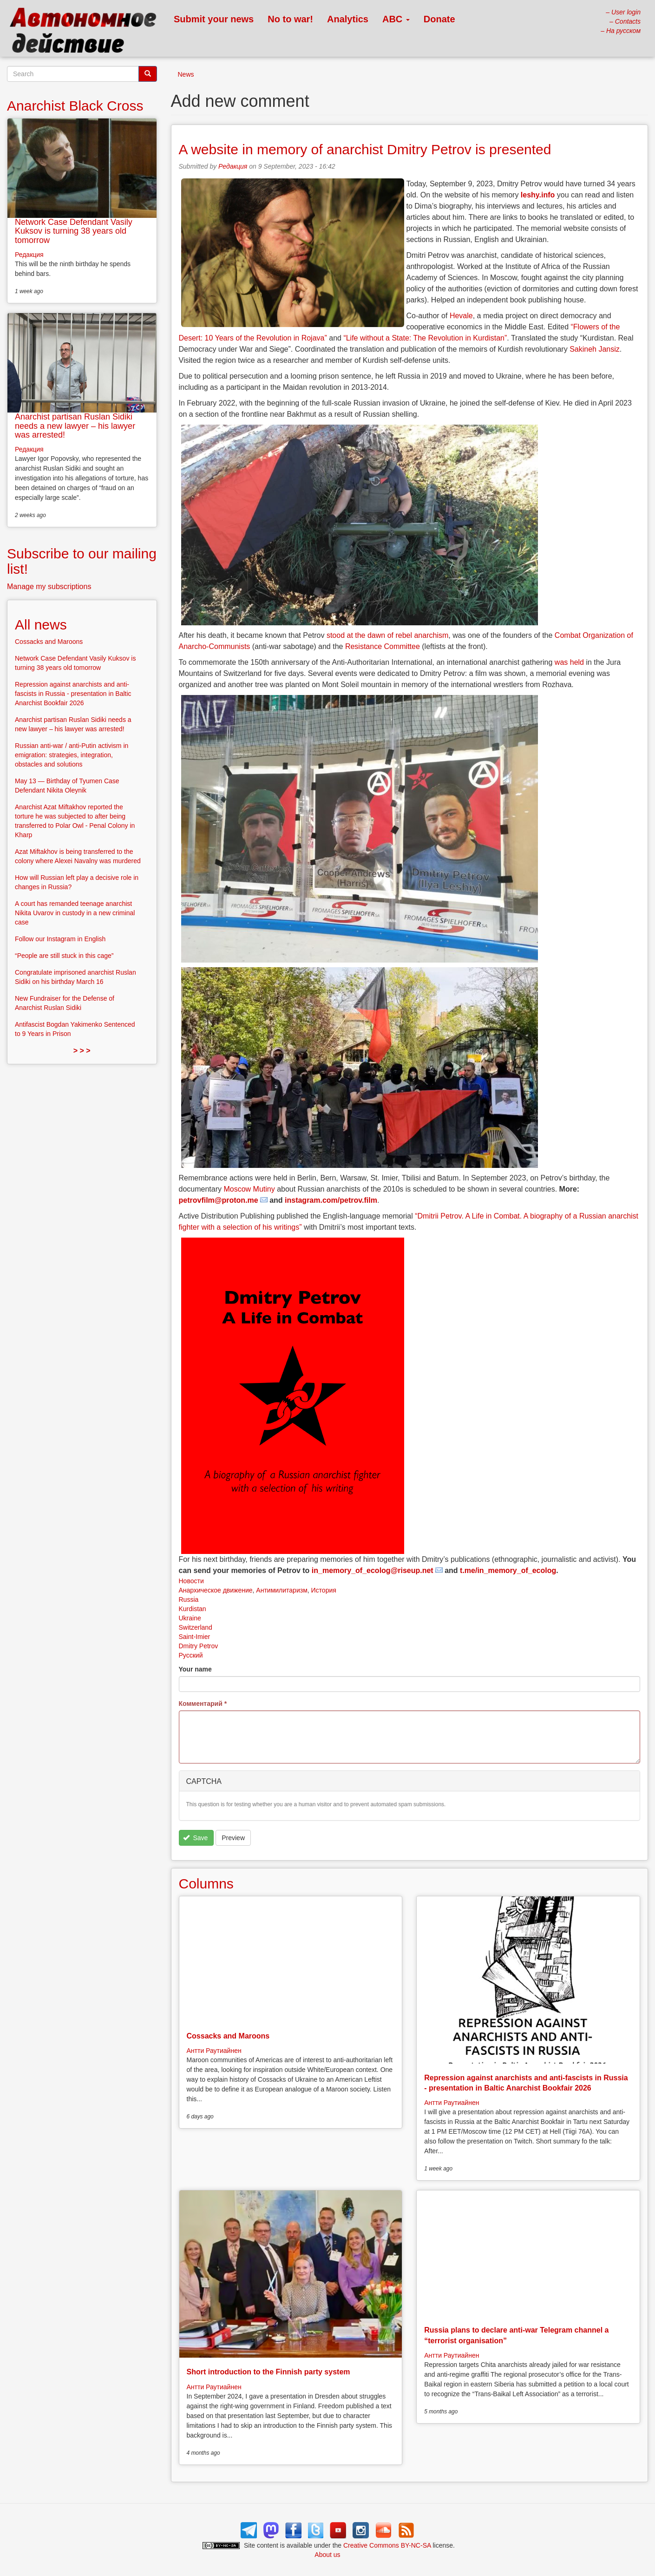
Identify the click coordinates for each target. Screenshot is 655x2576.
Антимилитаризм (281, 1590)
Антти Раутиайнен (214, 2050)
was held (569, 662)
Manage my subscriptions (49, 586)
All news (41, 624)
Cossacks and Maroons (228, 2036)
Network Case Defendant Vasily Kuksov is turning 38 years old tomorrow (73, 231)
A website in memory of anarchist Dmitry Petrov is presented (365, 149)
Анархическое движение (216, 1590)
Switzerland (195, 1627)
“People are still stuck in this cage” (64, 955)
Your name (195, 1669)
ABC (396, 19)
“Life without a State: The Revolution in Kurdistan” (425, 338)
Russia (189, 1599)
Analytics (347, 19)
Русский (191, 1655)
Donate (439, 19)
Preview (233, 1838)
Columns (206, 1883)
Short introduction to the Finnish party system (268, 2372)
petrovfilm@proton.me (218, 1200)
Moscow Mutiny (249, 1189)
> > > (82, 1051)
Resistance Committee (382, 646)
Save (195, 1838)
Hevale (461, 316)
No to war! (290, 19)
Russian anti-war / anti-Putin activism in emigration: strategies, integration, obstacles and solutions (71, 755)
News (186, 74)
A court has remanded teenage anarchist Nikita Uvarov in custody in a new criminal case (75, 913)
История (323, 1590)
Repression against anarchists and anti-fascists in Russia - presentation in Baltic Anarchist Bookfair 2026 (73, 694)
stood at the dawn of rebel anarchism (387, 635)
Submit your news (214, 19)
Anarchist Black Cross (75, 105)
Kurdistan (192, 1608)
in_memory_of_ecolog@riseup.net (372, 1570)
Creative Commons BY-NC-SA (387, 2545)
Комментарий (203, 1703)
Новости (191, 1581)
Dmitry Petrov (198, 1646)
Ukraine (190, 1618)
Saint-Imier (194, 1636)
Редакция (232, 166)
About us (327, 2554)
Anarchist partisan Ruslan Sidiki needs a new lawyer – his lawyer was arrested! (75, 426)
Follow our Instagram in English (60, 939)
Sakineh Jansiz (595, 349)
